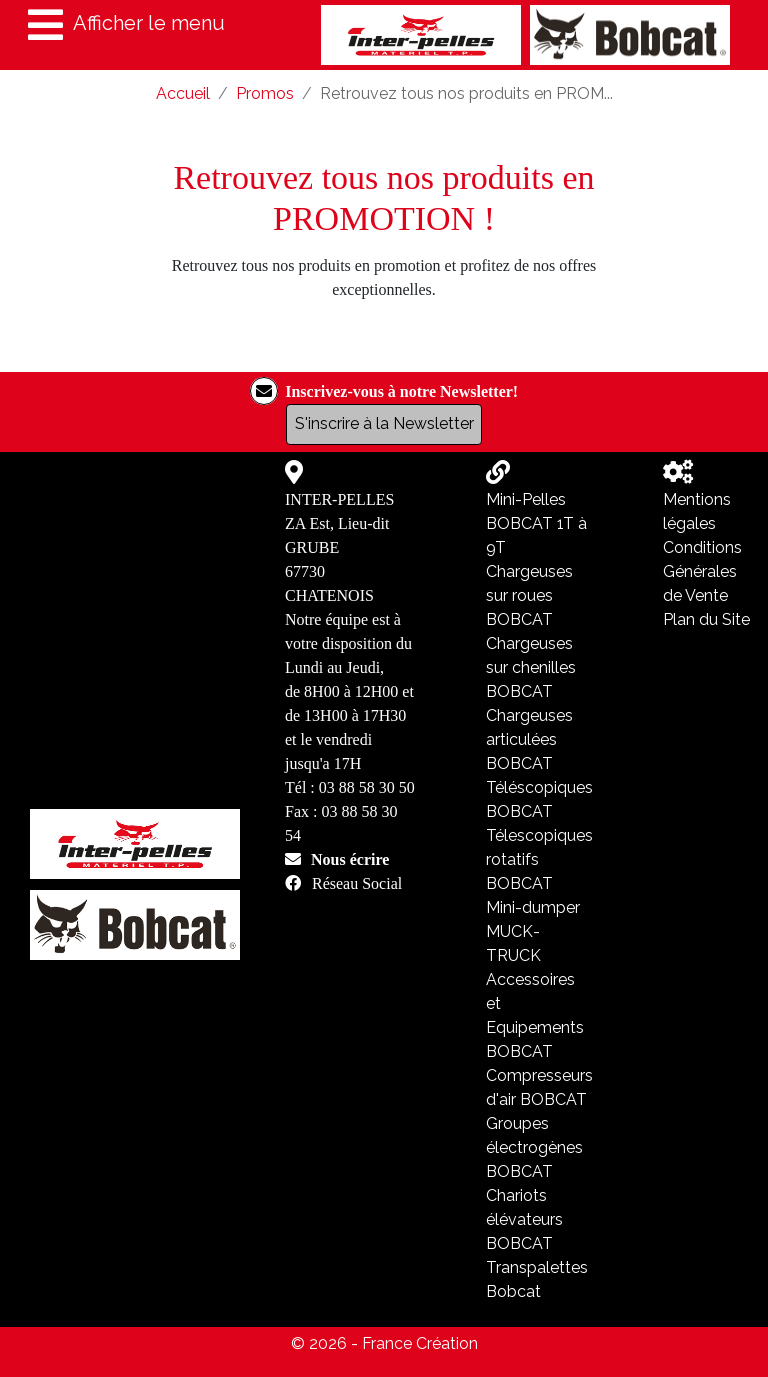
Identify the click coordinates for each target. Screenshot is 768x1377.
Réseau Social (357, 883)
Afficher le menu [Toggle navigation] (126, 25)
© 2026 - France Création (384, 1343)
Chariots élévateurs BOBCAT (524, 1219)
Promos (265, 93)
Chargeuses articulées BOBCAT (529, 739)
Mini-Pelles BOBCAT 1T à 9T (536, 523)
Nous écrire (350, 859)
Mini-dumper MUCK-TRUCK (533, 931)
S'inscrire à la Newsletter (384, 423)
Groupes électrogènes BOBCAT (534, 1147)
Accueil (183, 93)
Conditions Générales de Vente (702, 571)
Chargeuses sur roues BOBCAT (529, 595)
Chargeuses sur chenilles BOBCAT (531, 667)
